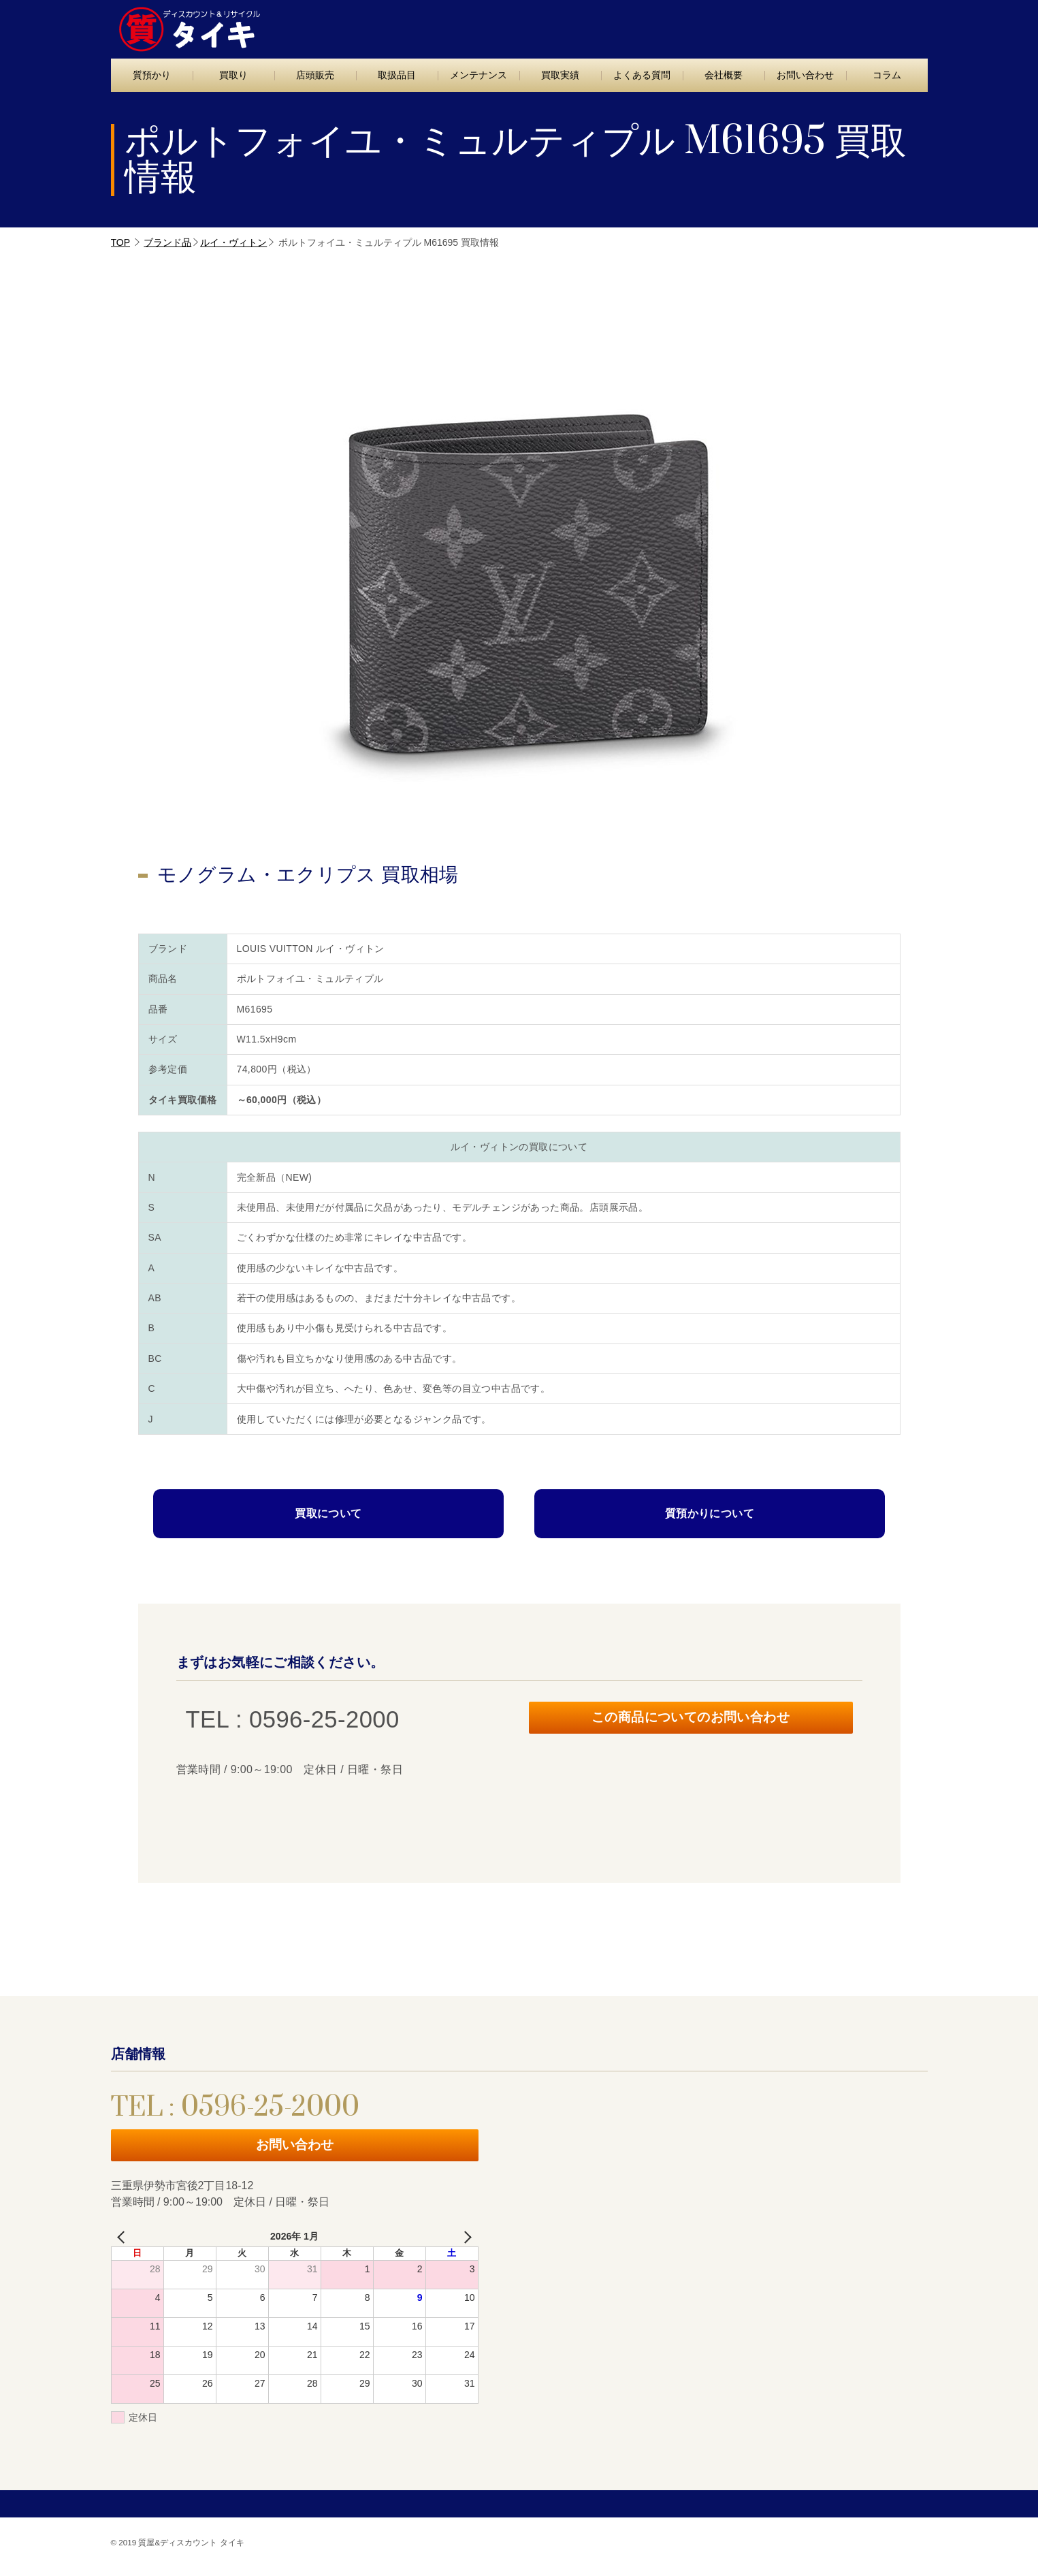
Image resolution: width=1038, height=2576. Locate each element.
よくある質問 (641, 74)
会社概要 (723, 74)
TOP (121, 242)
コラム (887, 74)
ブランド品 (167, 242)
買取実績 (560, 74)
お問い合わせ (868, 25)
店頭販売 (315, 74)
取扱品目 (397, 74)
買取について (328, 1513)
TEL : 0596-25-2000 (715, 25)
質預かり (152, 74)
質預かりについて (709, 1513)
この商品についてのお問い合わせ (690, 1720)
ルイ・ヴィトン (233, 242)
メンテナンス (478, 74)
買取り (233, 74)
